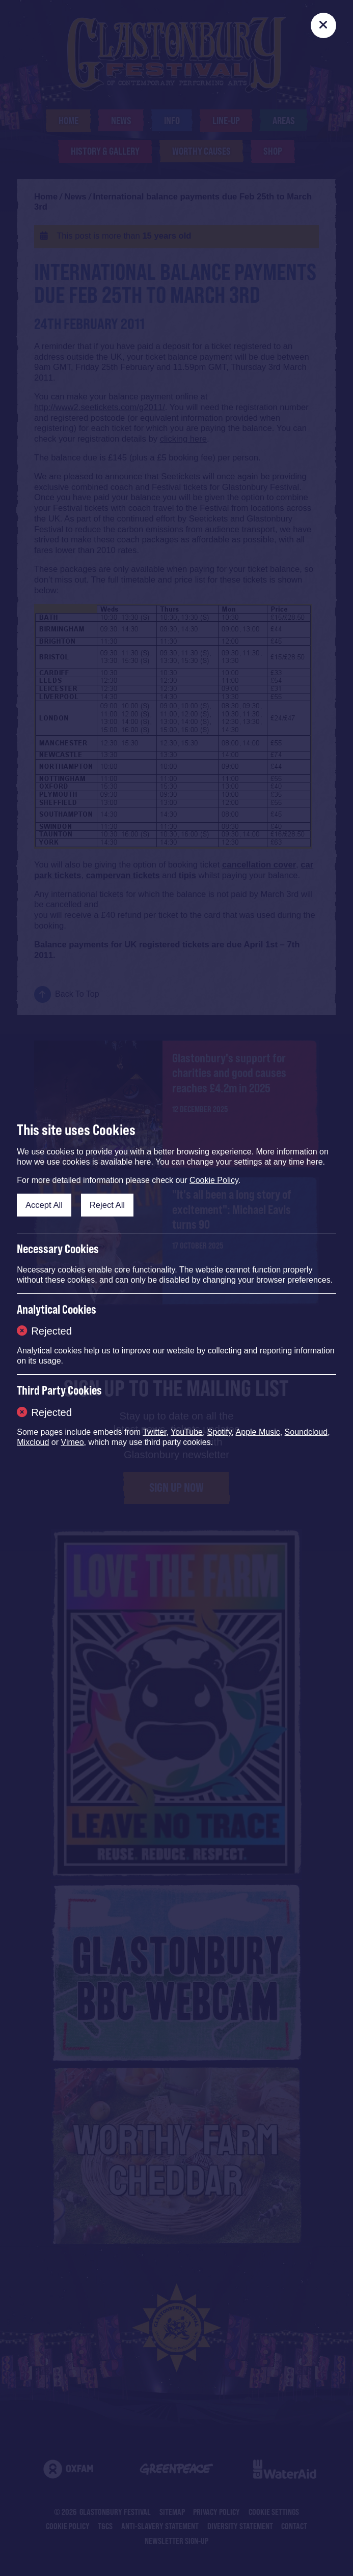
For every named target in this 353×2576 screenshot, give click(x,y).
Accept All (44, 1205)
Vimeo (72, 1442)
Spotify (219, 1432)
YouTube (187, 1432)
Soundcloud (306, 1432)
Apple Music (258, 1432)
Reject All (107, 1205)
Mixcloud (33, 1442)
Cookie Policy (213, 1180)
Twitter (154, 1432)
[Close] (323, 25)
